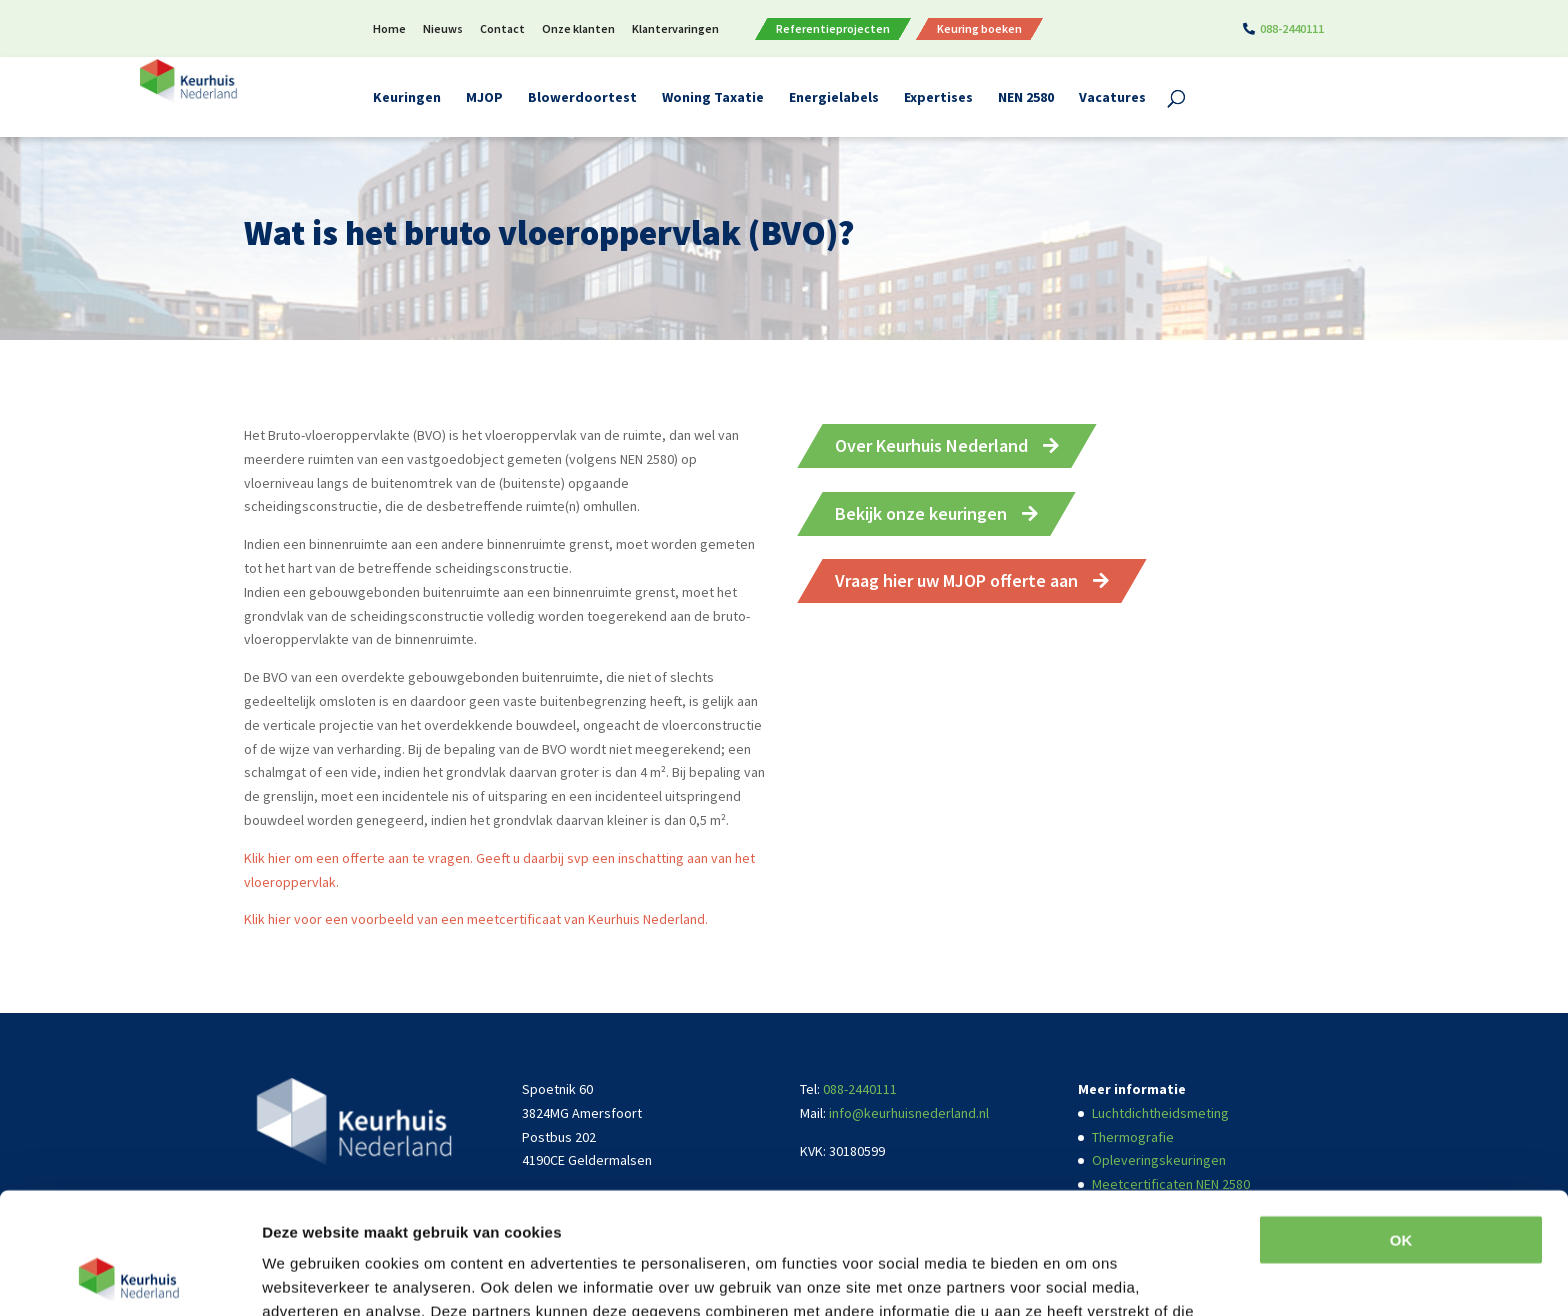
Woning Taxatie (713, 98)
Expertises (938, 98)
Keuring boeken (979, 29)
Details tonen (309, 1276)
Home (389, 29)
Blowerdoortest (582, 98)
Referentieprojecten (833, 29)
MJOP (484, 98)
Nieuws (443, 29)
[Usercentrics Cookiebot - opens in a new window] (129, 1277)
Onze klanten (578, 29)
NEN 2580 (1026, 98)
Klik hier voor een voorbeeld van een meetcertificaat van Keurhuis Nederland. (476, 919)
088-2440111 (1292, 29)
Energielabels (834, 98)
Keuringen (407, 98)
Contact (502, 29)
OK (1401, 1126)
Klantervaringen (675, 29)
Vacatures (1112, 98)
